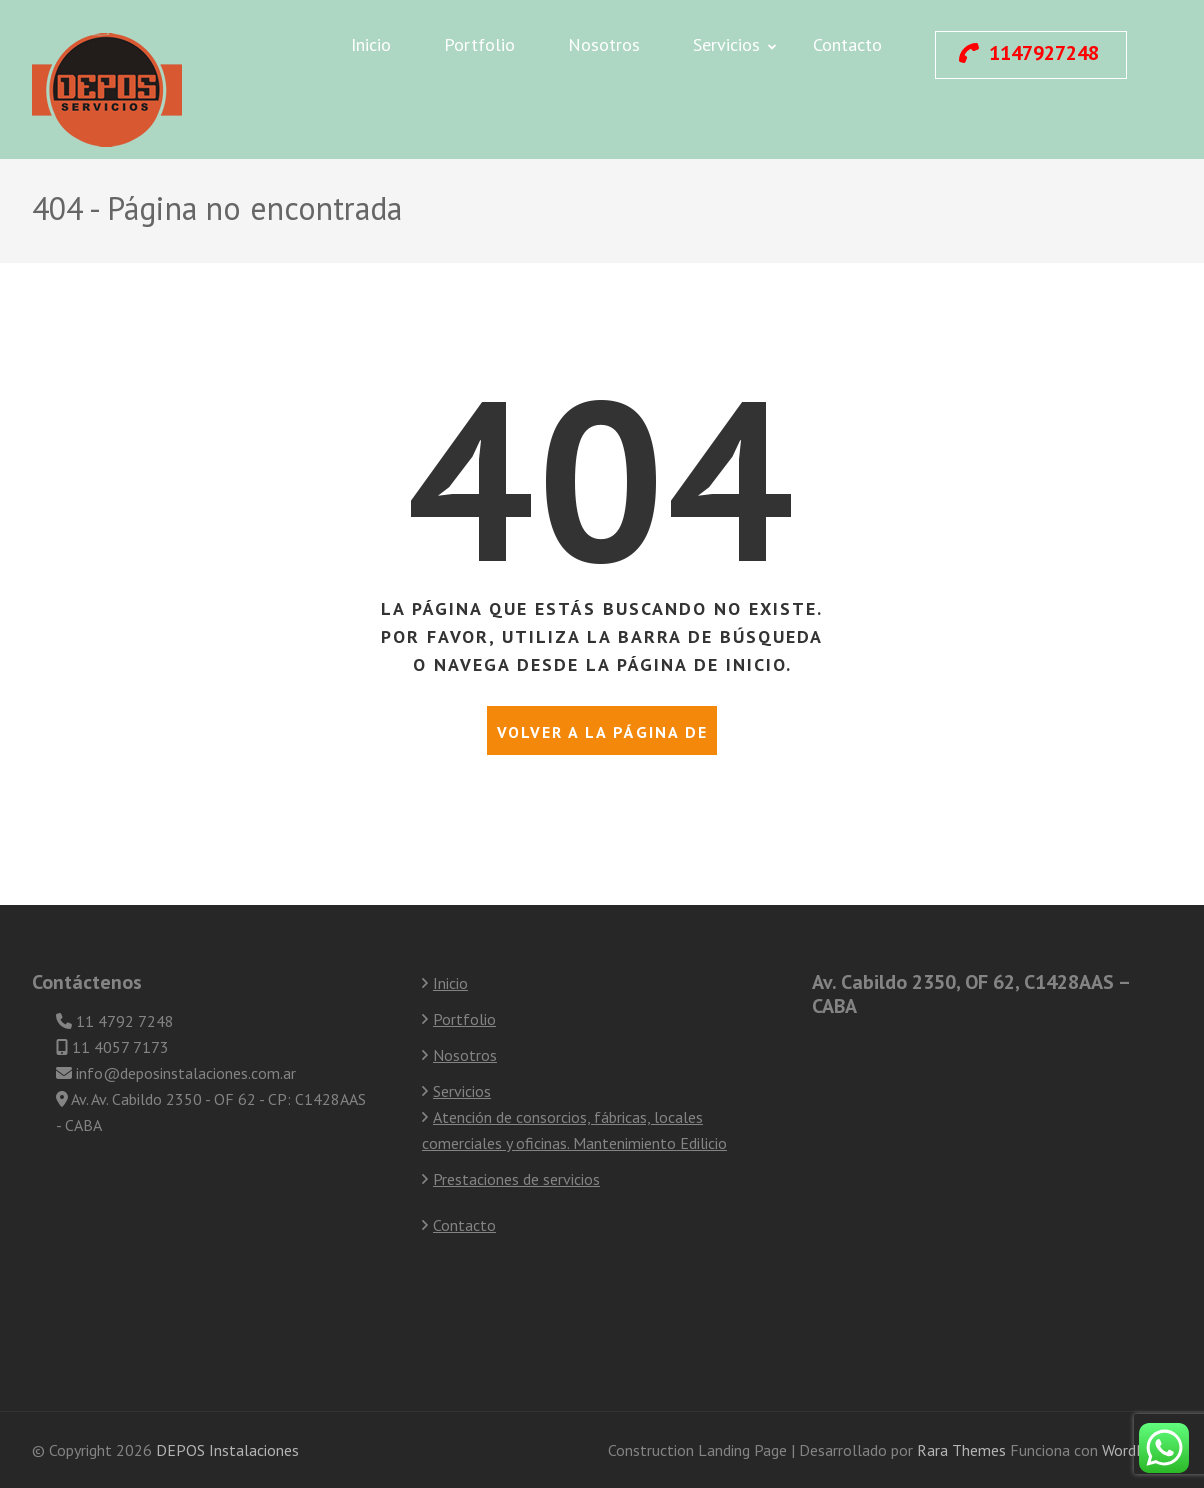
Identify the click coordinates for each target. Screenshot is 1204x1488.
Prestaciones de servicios (516, 1179)
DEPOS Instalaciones (227, 1450)
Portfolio (479, 44)
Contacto (847, 44)
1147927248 (1029, 53)
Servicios (726, 44)
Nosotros (604, 44)
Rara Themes (963, 1450)
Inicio (371, 44)
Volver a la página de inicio (602, 738)
